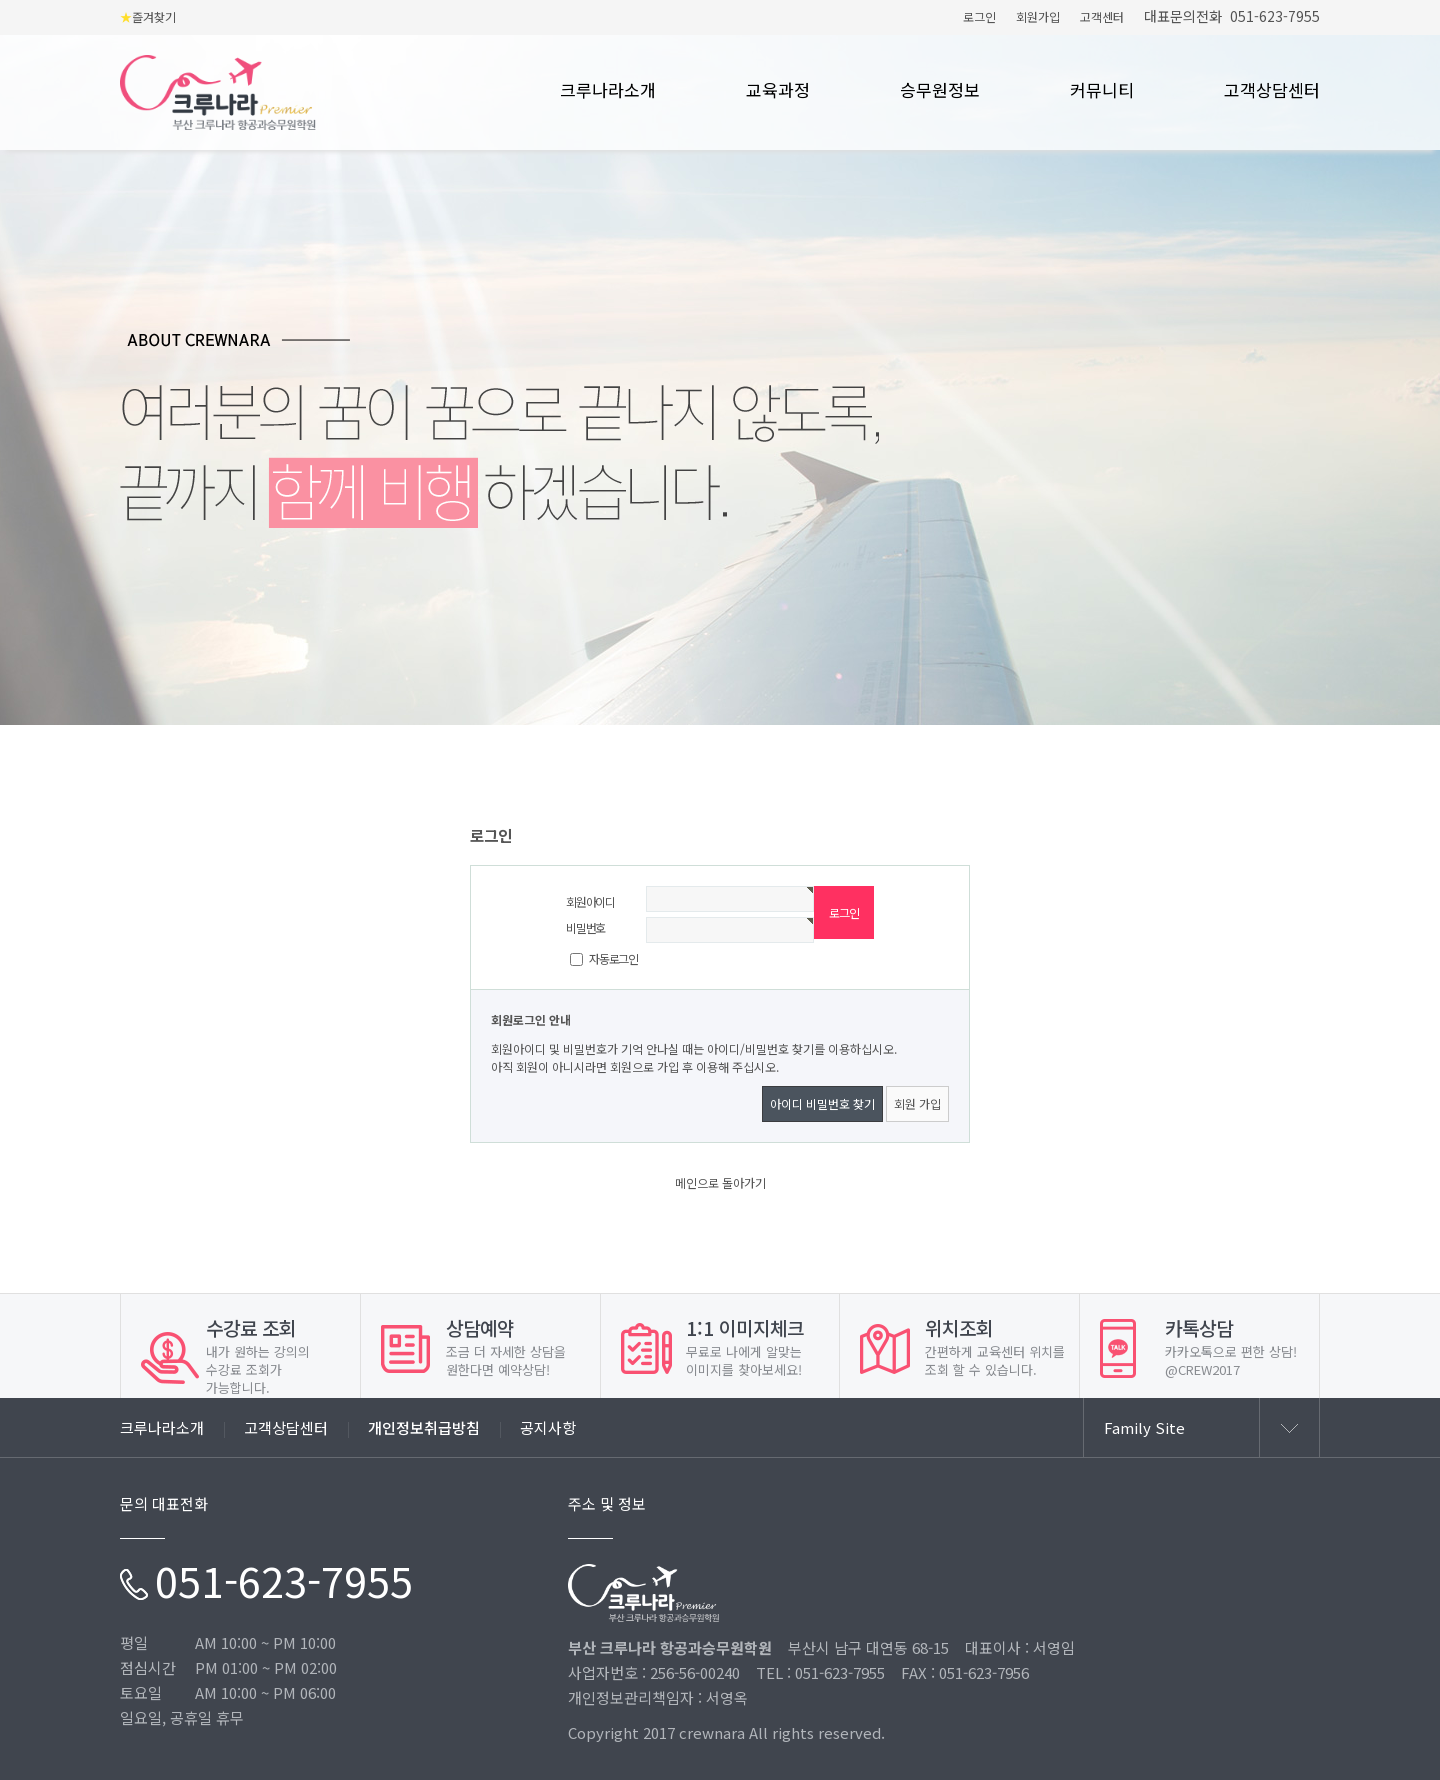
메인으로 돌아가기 (720, 1182)
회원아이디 (590, 901)
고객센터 (1102, 16)
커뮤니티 (1102, 91)
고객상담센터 (1272, 91)
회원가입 (1038, 16)
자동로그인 (613, 958)
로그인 (979, 16)
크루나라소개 (608, 91)
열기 (1289, 1428)
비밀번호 (585, 927)
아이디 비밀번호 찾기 (822, 1103)
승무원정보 (940, 91)
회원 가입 (917, 1103)
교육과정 (778, 91)
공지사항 (548, 1427)
